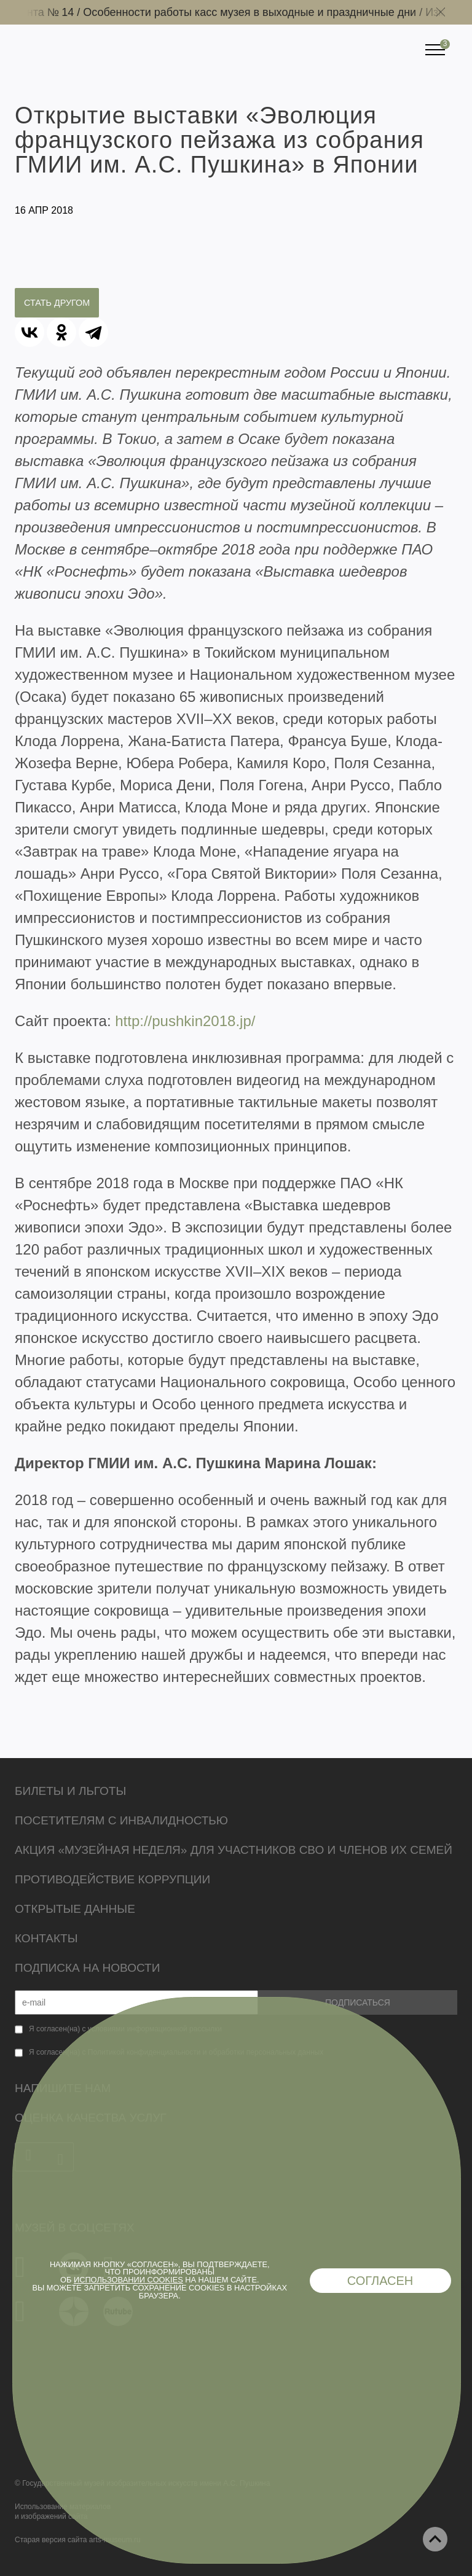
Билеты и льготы (70, 1790)
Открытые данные (75, 1908)
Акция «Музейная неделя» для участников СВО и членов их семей (233, 1849)
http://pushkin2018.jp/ (185, 1021)
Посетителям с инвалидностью (121, 1820)
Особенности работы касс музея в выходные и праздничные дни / (258, 12)
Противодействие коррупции (112, 1879)
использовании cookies (128, 2279)
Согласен (380, 2280)
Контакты (46, 1938)
